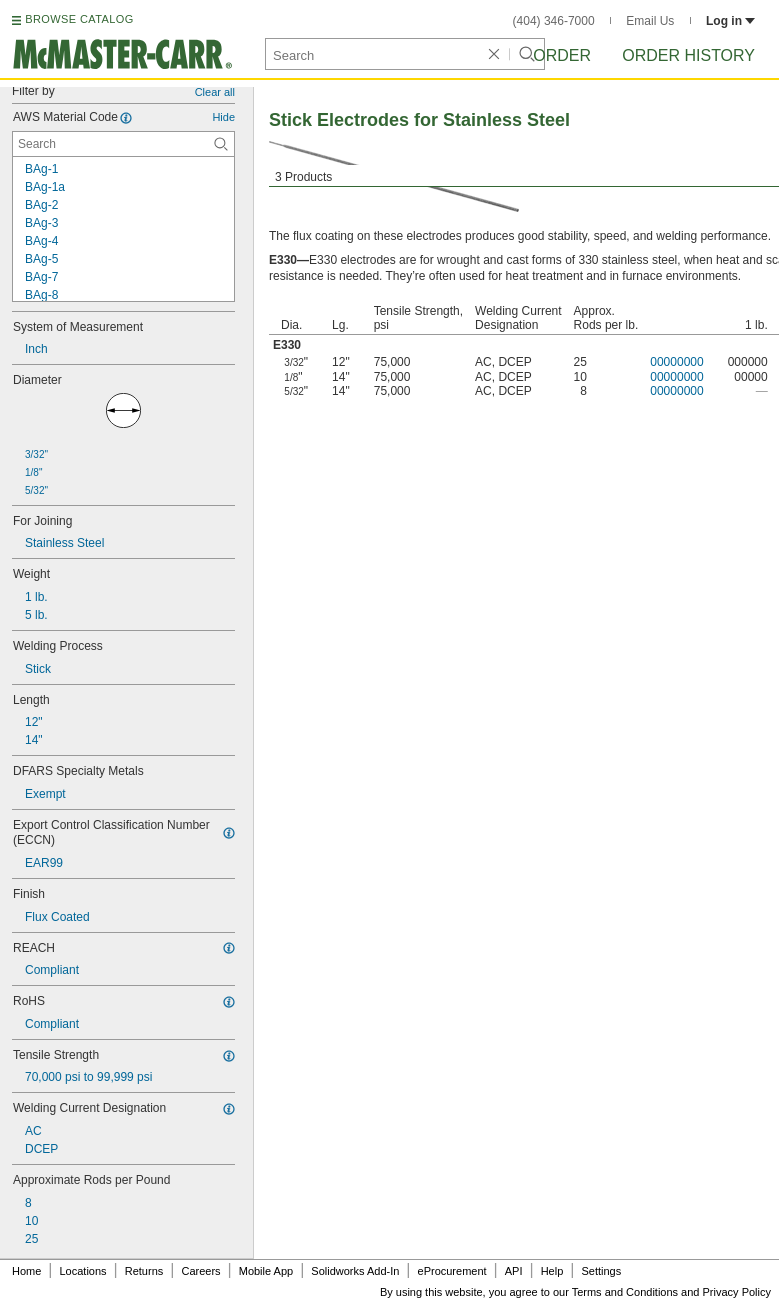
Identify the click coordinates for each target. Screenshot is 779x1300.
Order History (688, 55)
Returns (144, 1271)
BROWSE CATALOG (79, 19)
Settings (601, 1271)
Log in (730, 21)
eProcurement (452, 1271)
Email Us (650, 21)
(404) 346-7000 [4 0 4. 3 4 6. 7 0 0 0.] (554, 21)
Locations (83, 1271)
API (514, 1271)
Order (562, 55)
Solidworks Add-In (355, 1271)
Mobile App (266, 1271)
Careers (200, 1271)
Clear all (215, 92)
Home (26, 1271)
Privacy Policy (737, 1292)
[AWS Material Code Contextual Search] (123, 144)
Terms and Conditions (625, 1292)
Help (552, 1271)
